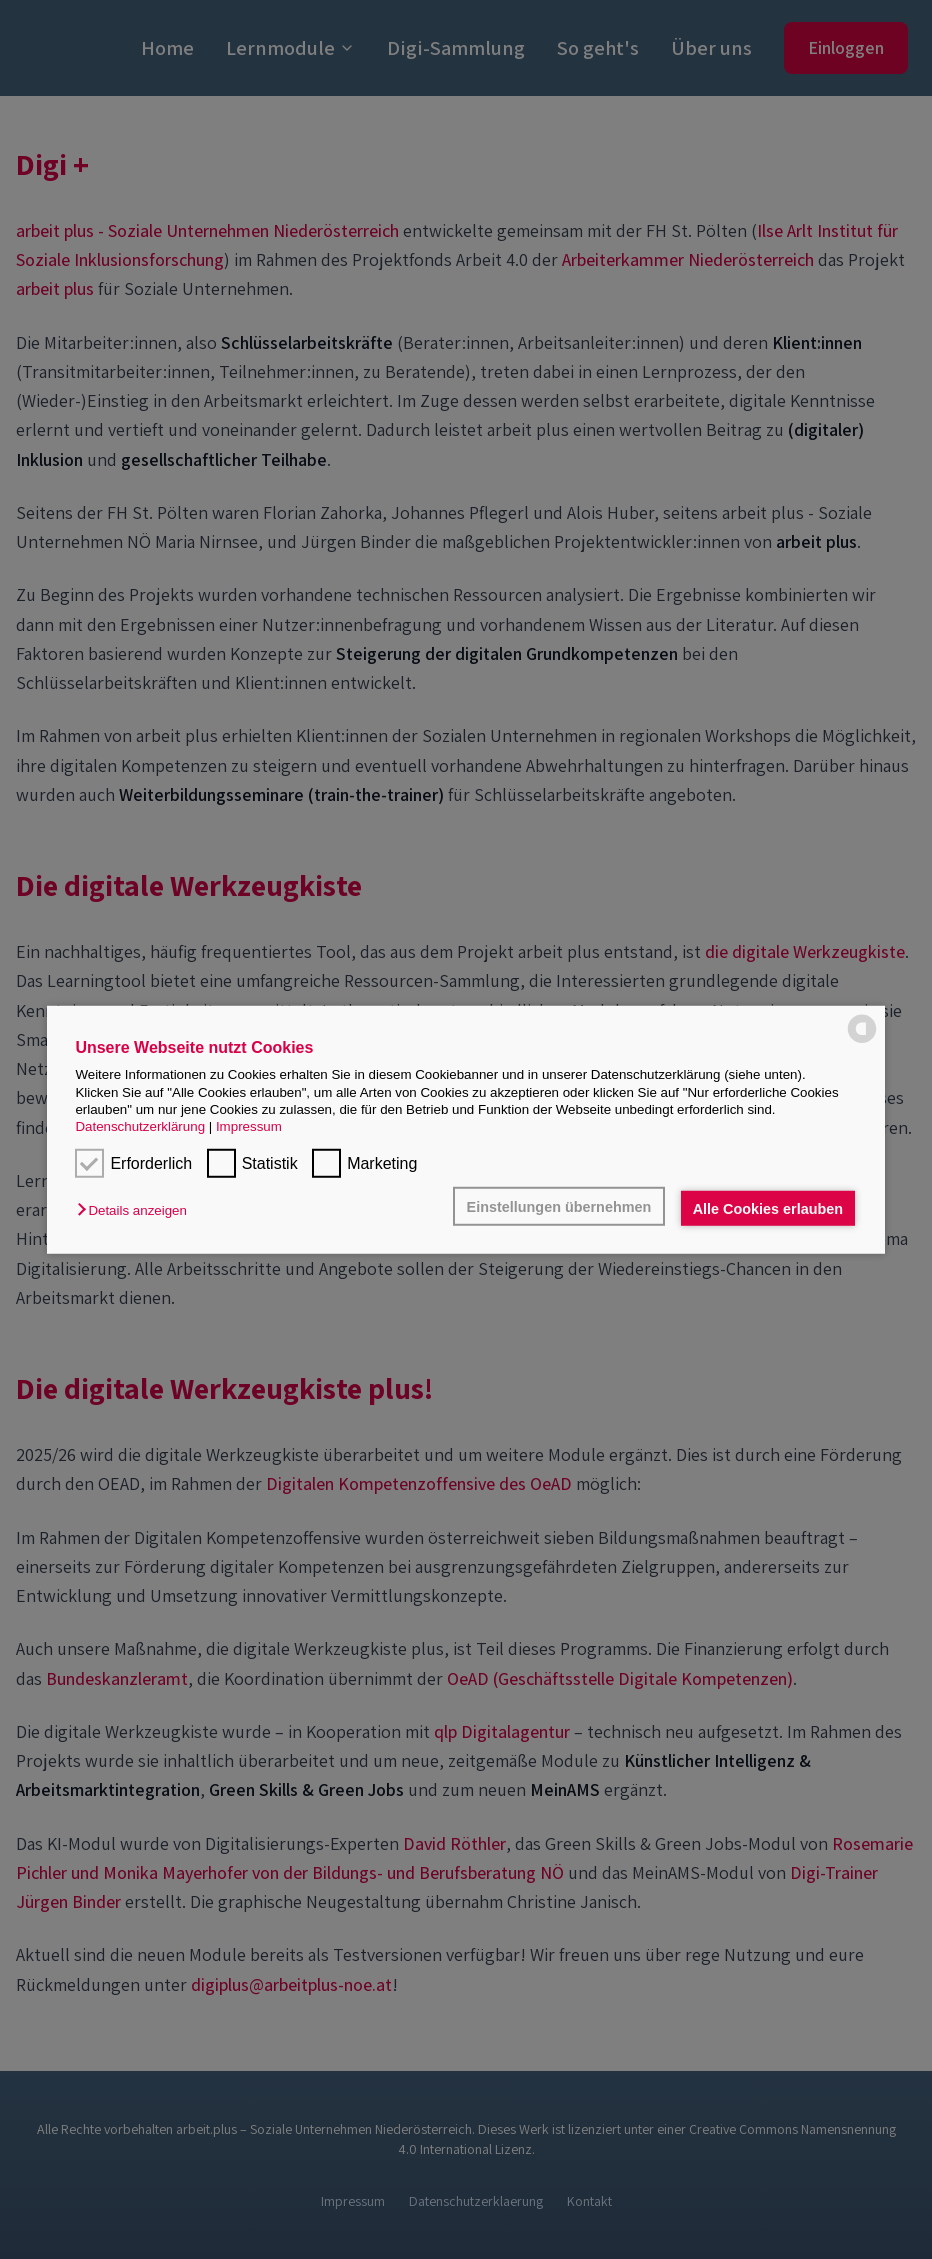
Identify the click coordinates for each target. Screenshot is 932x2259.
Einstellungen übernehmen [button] (559, 1206)
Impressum (249, 1126)
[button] (136, 1210)
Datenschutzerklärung (140, 1126)
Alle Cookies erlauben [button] (768, 1208)
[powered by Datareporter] (862, 1029)
